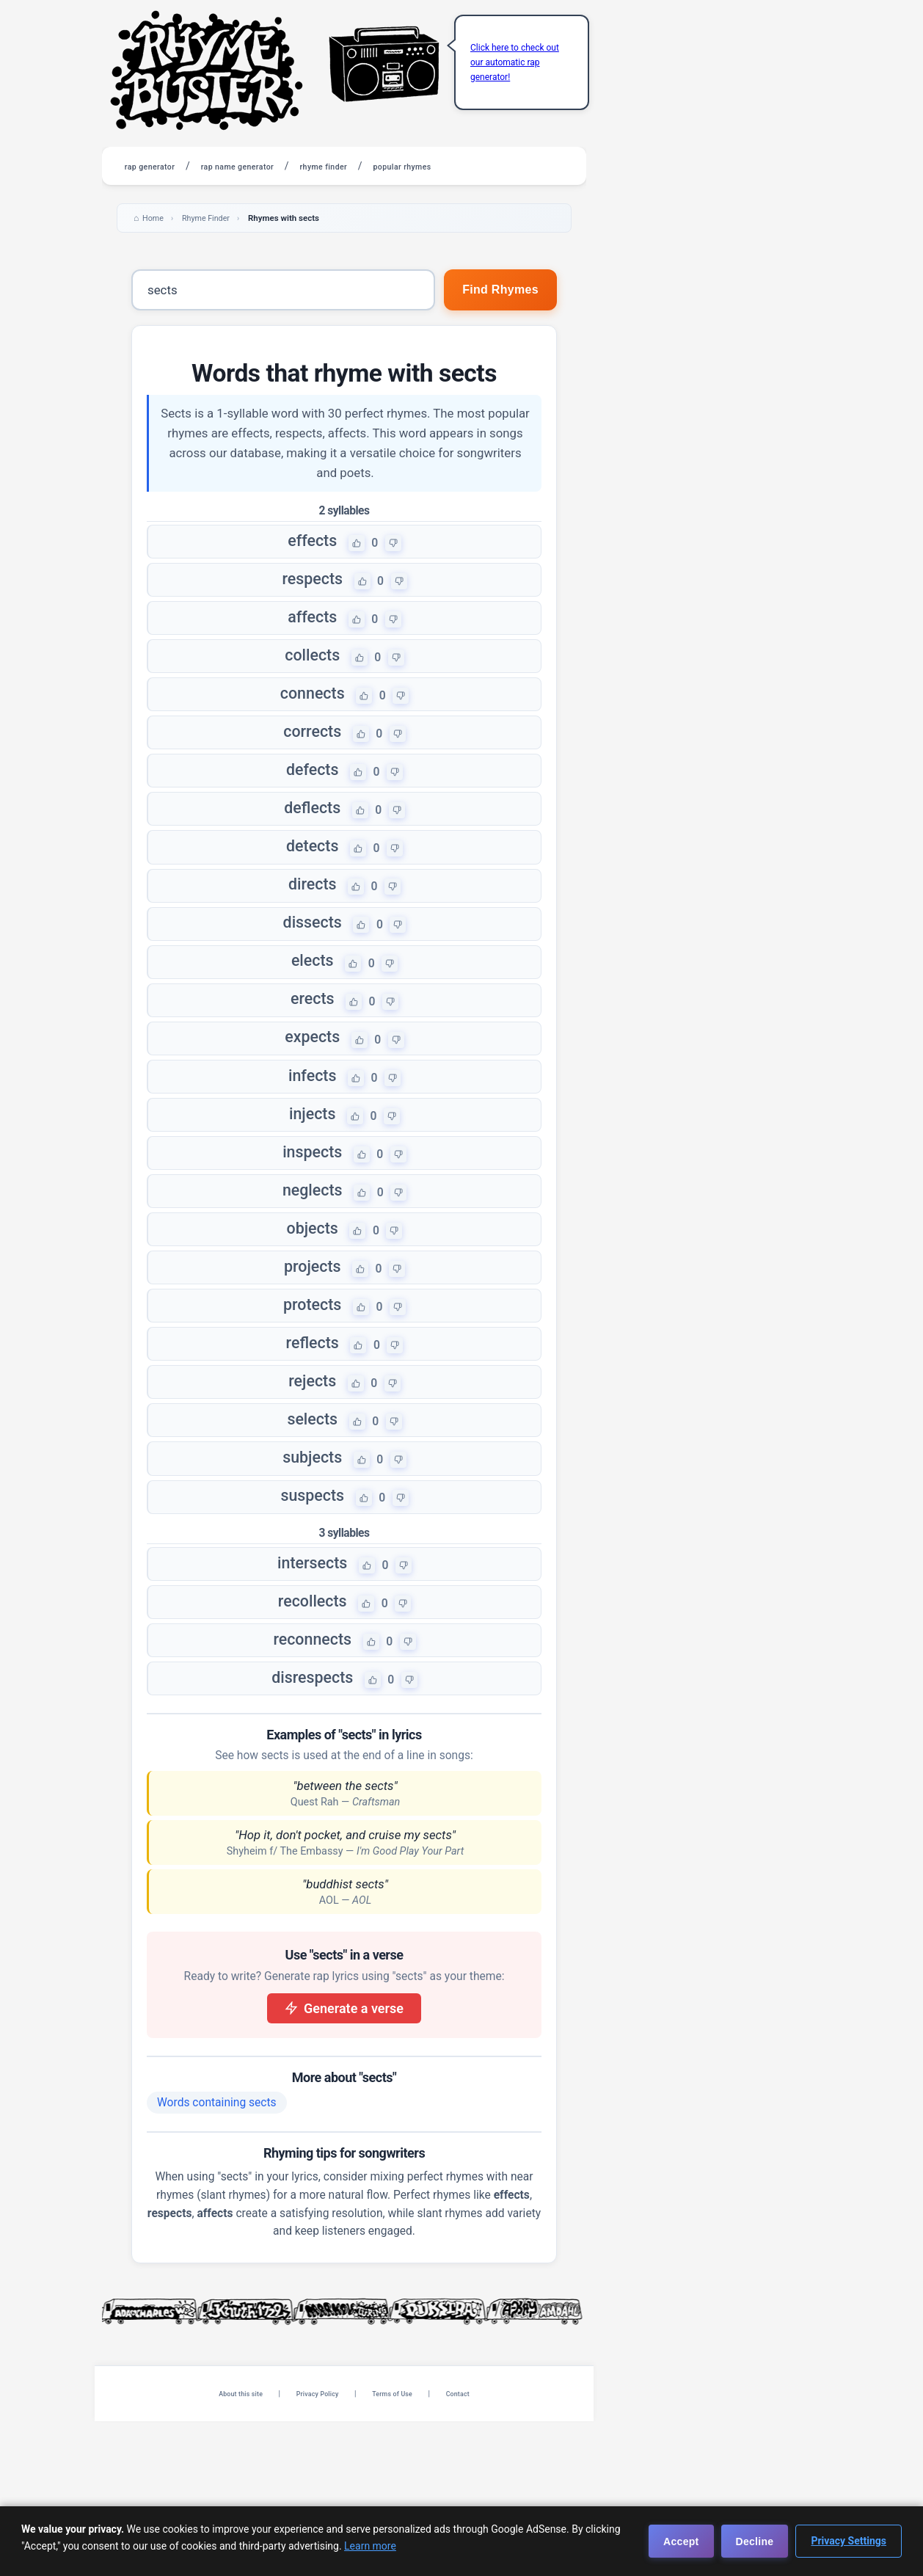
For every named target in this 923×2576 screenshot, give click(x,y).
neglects (312, 1280)
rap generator (160, 166)
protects (312, 1410)
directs (312, 934)
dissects (312, 977)
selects (311, 1540)
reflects (311, 1454)
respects (312, 588)
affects (311, 631)
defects (311, 804)
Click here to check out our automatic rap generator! (514, 62)
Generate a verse (344, 2162)
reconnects (312, 1785)
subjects (312, 1583)
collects (312, 674)
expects (312, 1107)
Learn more (370, 2546)
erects (312, 1064)
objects (312, 1324)
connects (312, 717)
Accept (680, 2541)
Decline (755, 2541)
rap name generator (274, 166)
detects (311, 891)
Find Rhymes (495, 291)
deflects (311, 847)
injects (311, 1194)
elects (312, 1021)
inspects (311, 1237)
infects (311, 1150)
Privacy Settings (848, 2541)
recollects (311, 1742)
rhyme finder (384, 166)
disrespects (312, 1829)
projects (311, 1367)
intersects (312, 1699)
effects (311, 544)
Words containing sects (217, 2256)
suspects (311, 1627)
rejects (312, 1497)
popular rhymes (485, 166)
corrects (312, 761)
